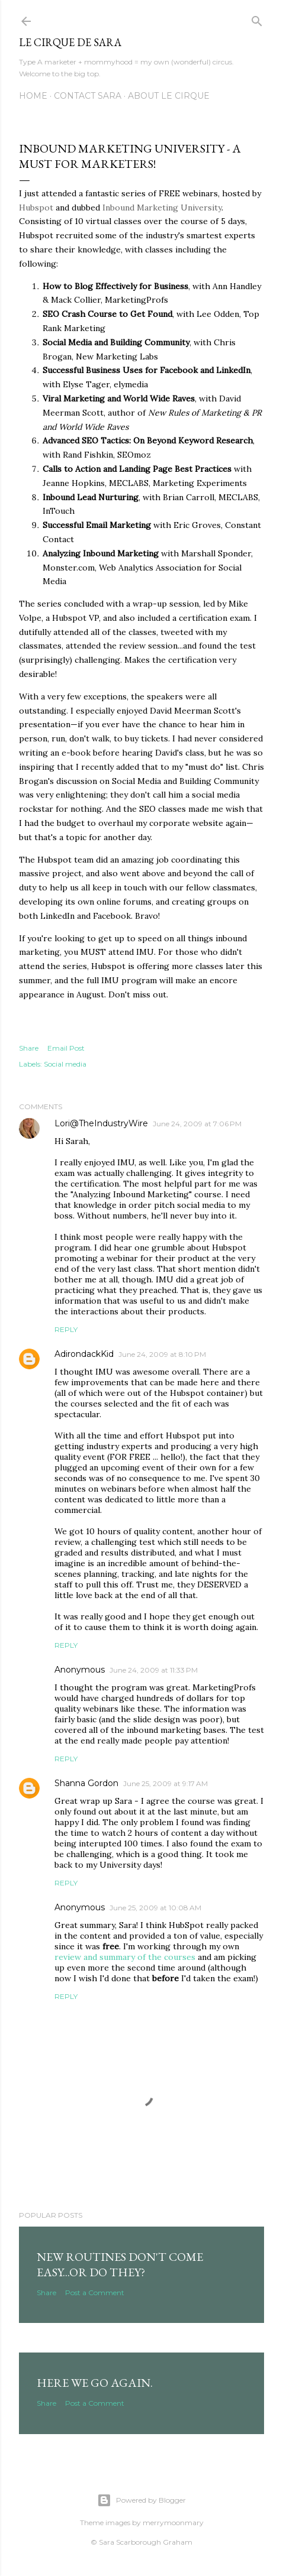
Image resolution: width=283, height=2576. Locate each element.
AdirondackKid (84, 1354)
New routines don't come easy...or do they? (120, 2264)
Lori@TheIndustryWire (101, 1123)
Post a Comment (94, 2292)
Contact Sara (87, 95)
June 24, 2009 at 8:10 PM (162, 1354)
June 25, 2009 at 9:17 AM (165, 1783)
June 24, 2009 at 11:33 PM (154, 1670)
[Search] (257, 18)
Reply (66, 1329)
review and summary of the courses (126, 1957)
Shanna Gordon (86, 1783)
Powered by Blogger (141, 2500)
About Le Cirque (169, 95)
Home (33, 95)
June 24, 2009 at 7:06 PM (197, 1123)
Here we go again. (95, 2382)
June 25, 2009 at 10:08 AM (155, 1907)
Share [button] (28, 1048)
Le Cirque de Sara (70, 42)
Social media (65, 1063)
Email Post (66, 1048)
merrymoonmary (173, 2522)
